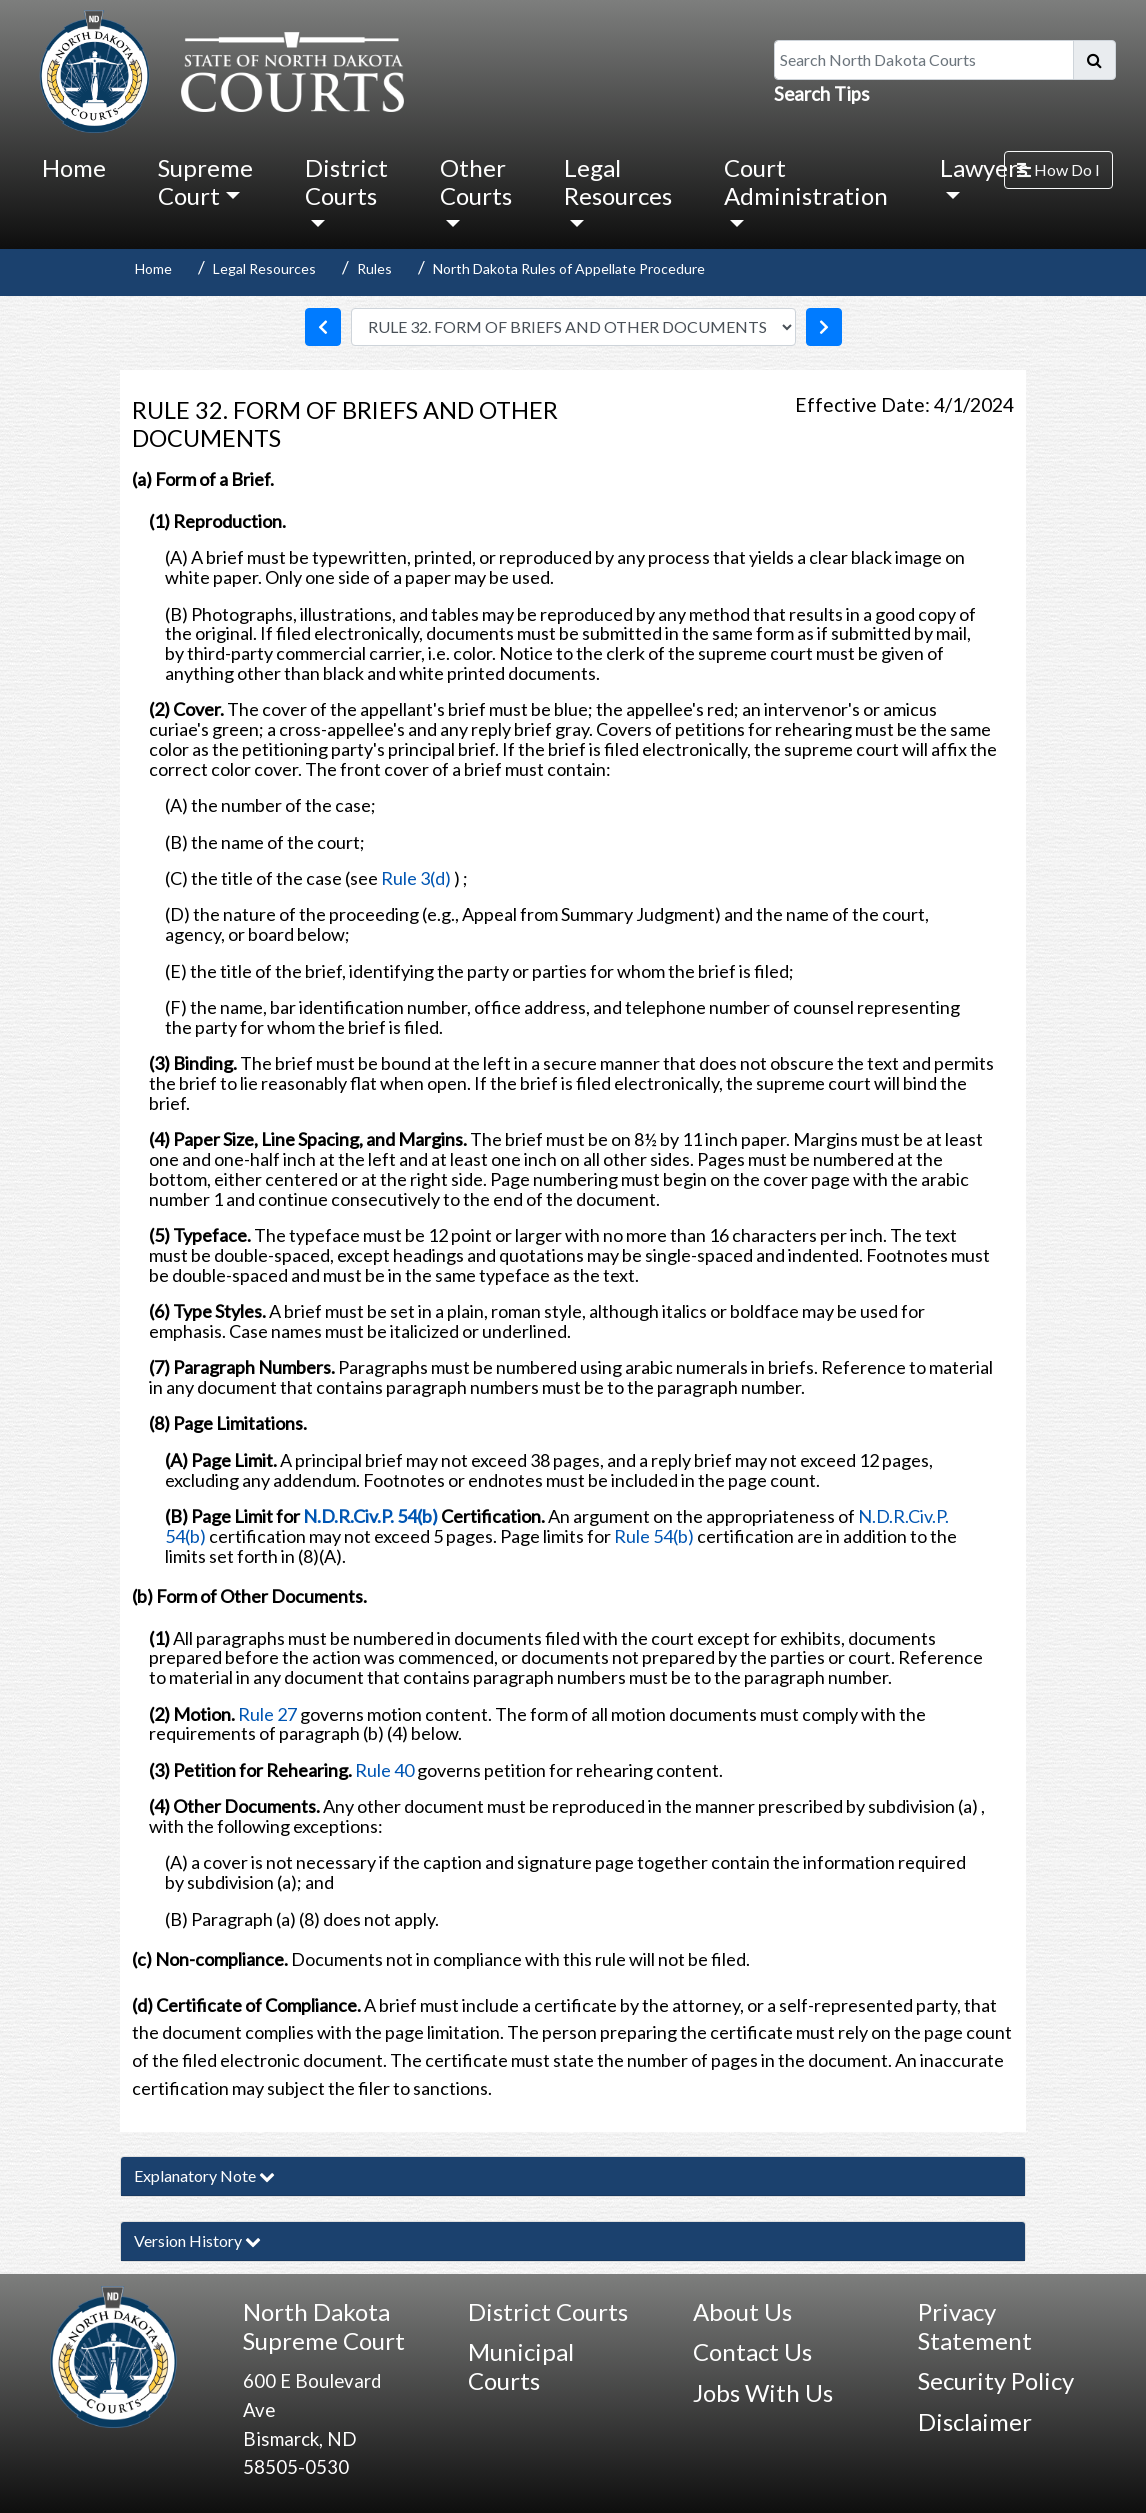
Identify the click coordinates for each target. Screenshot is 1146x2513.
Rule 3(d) (416, 878)
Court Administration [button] (806, 181)
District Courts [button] (346, 181)
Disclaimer (975, 2421)
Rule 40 (384, 1770)
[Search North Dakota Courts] (924, 60)
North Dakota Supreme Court (324, 2326)
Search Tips (822, 94)
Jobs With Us (763, 2392)
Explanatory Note (204, 2175)
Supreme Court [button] (205, 181)
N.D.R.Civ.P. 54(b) (370, 1516)
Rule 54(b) (655, 1536)
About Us (742, 2311)
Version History (197, 2240)
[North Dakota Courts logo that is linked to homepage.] (217, 69)
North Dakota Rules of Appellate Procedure (569, 268)
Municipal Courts (521, 2366)
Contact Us (752, 2351)
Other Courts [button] (476, 181)
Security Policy (996, 2380)
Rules (374, 268)
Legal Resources (264, 268)
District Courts (548, 2311)
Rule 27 (267, 1714)
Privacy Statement (975, 2326)
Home (74, 167)
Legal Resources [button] (618, 181)
